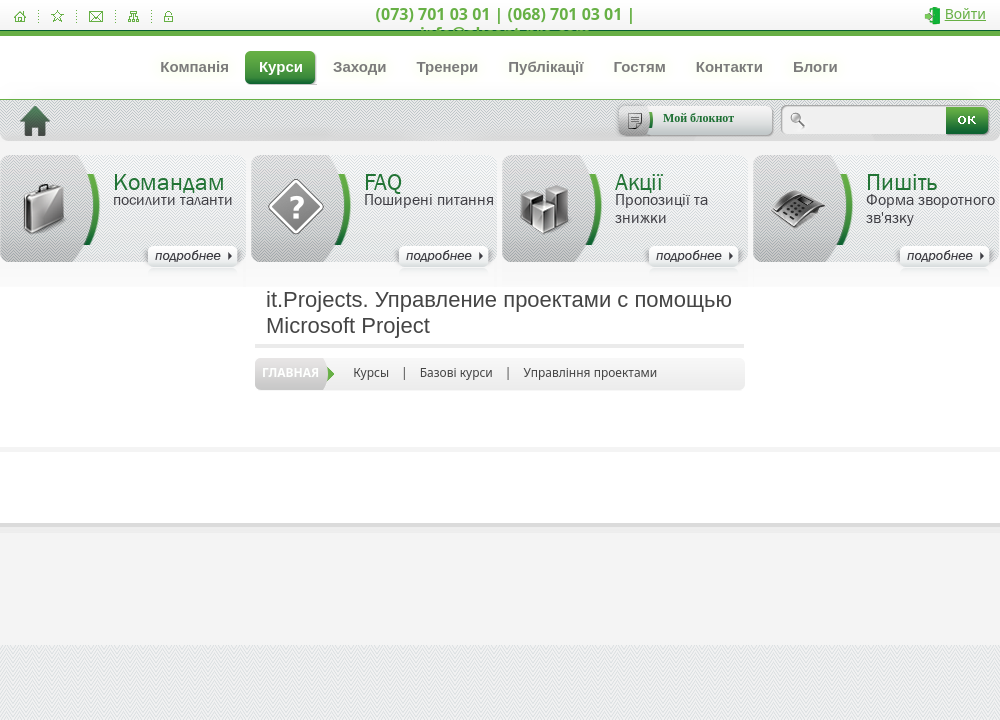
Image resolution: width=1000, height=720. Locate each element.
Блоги (815, 66)
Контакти (729, 66)
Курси (281, 66)
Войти (965, 13)
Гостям (639, 66)
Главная (290, 372)
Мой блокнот (698, 118)
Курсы (371, 372)
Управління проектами (590, 372)
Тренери (447, 66)
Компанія (194, 66)
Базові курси (456, 372)
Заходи (359, 66)
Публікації (545, 66)
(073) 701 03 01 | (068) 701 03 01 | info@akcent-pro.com (506, 23)
